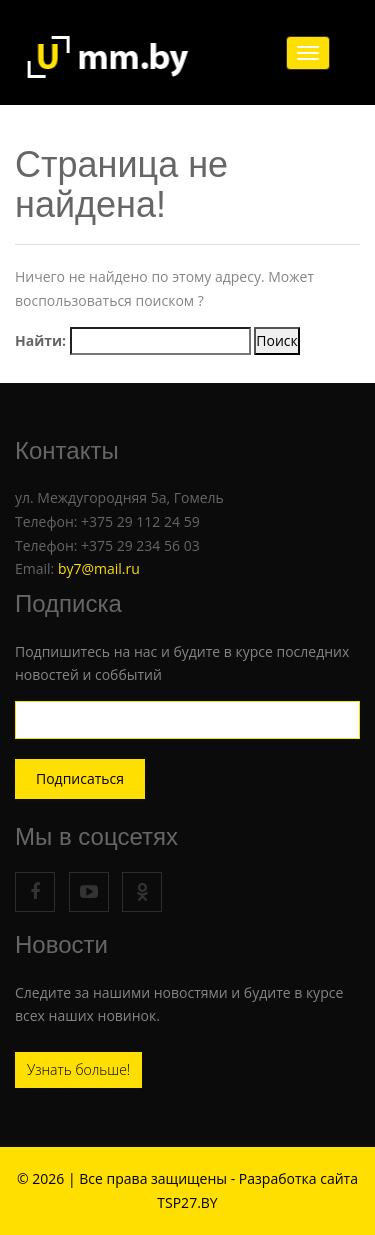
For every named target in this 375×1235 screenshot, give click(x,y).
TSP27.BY (187, 1202)
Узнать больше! (78, 1069)
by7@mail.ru (99, 568)
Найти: (40, 340)
